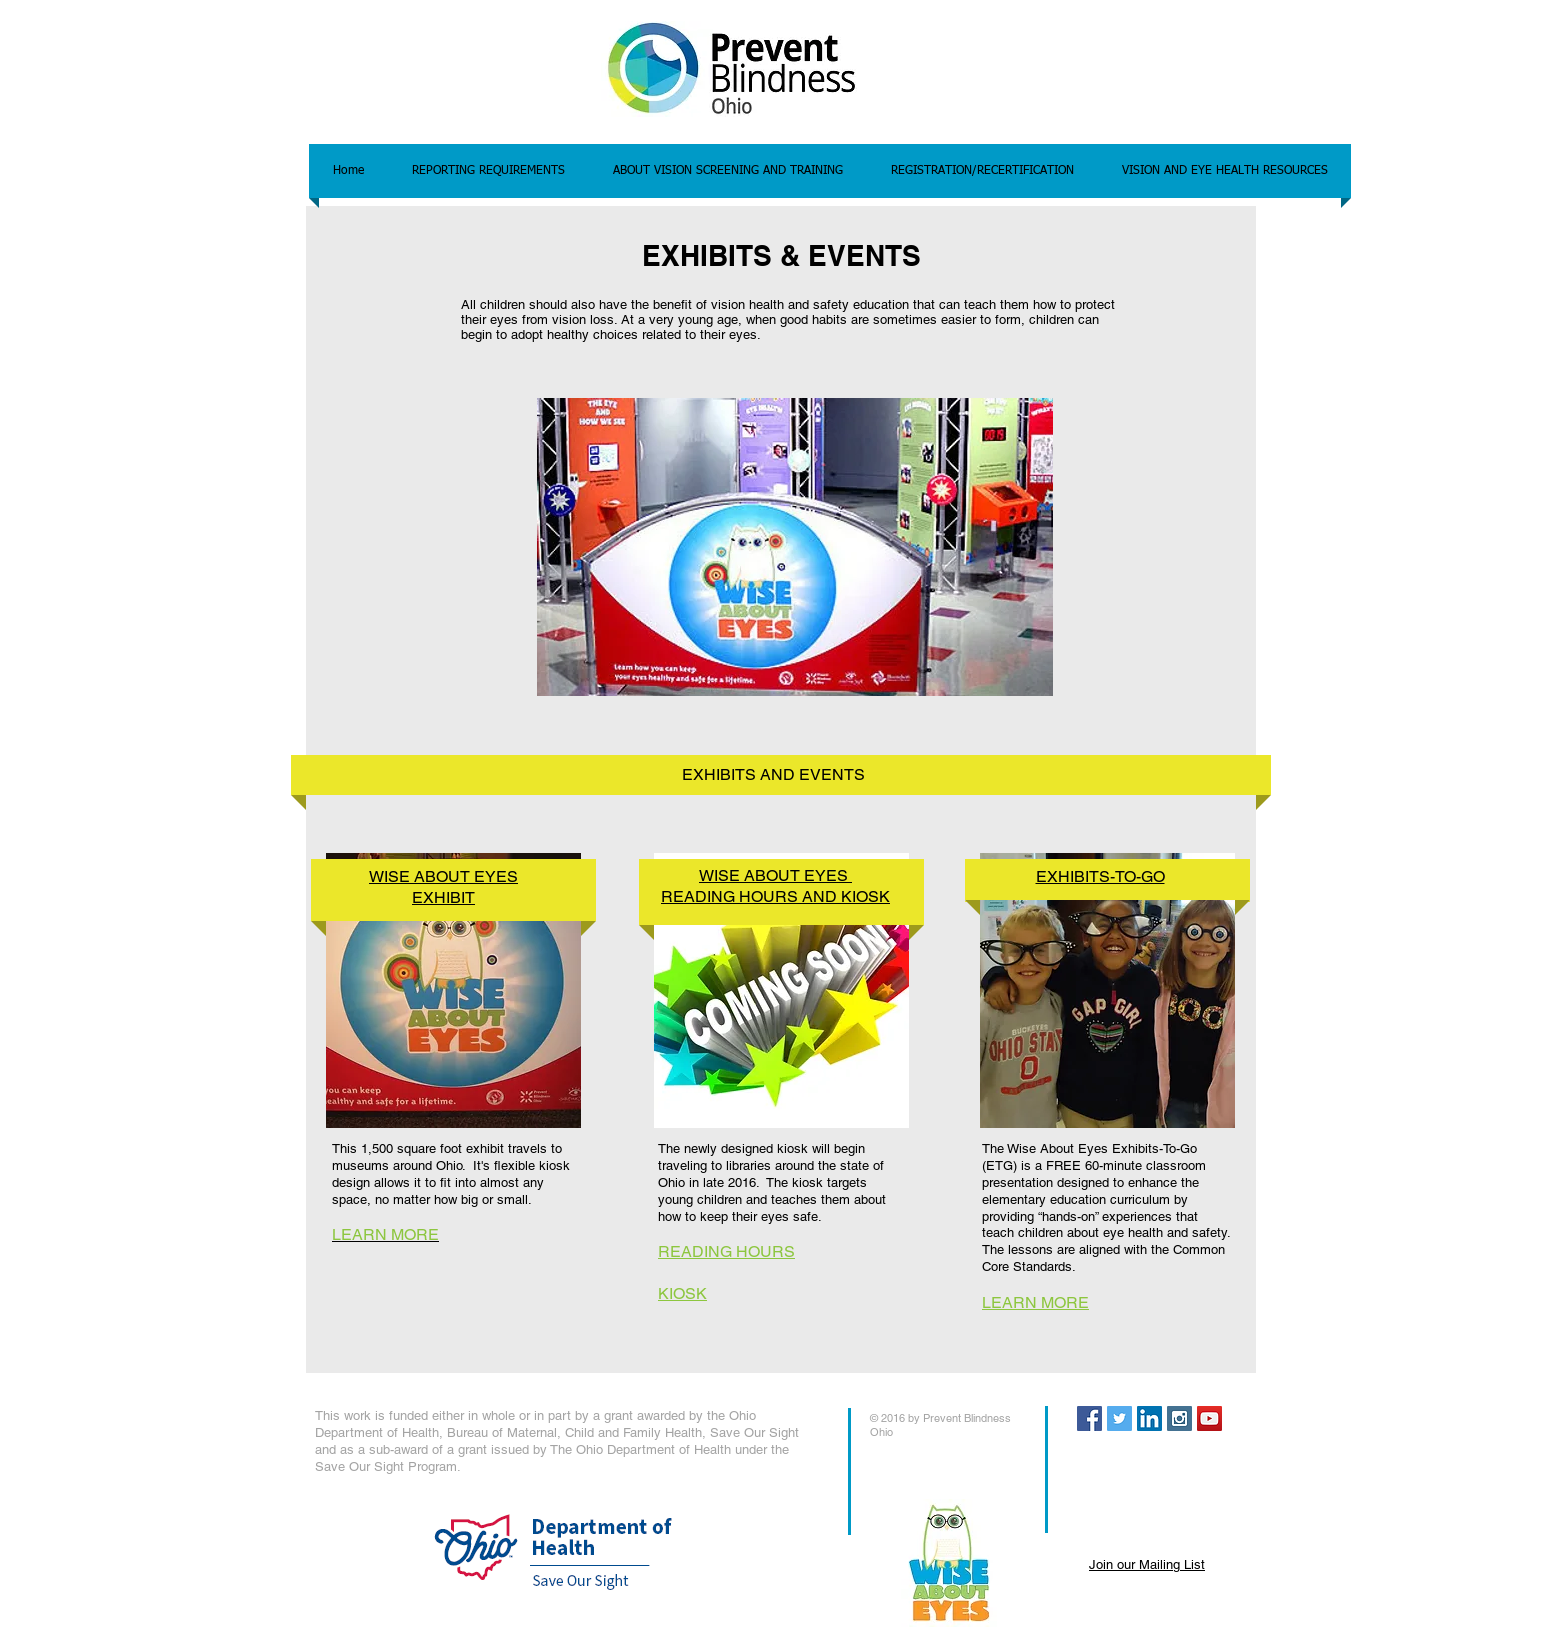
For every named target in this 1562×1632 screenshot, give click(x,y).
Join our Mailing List (1147, 1564)
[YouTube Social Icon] (1209, 1418)
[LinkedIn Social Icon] (1149, 1418)
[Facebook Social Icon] (1089, 1418)
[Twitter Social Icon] (1119, 1418)
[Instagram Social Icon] (1179, 1418)
